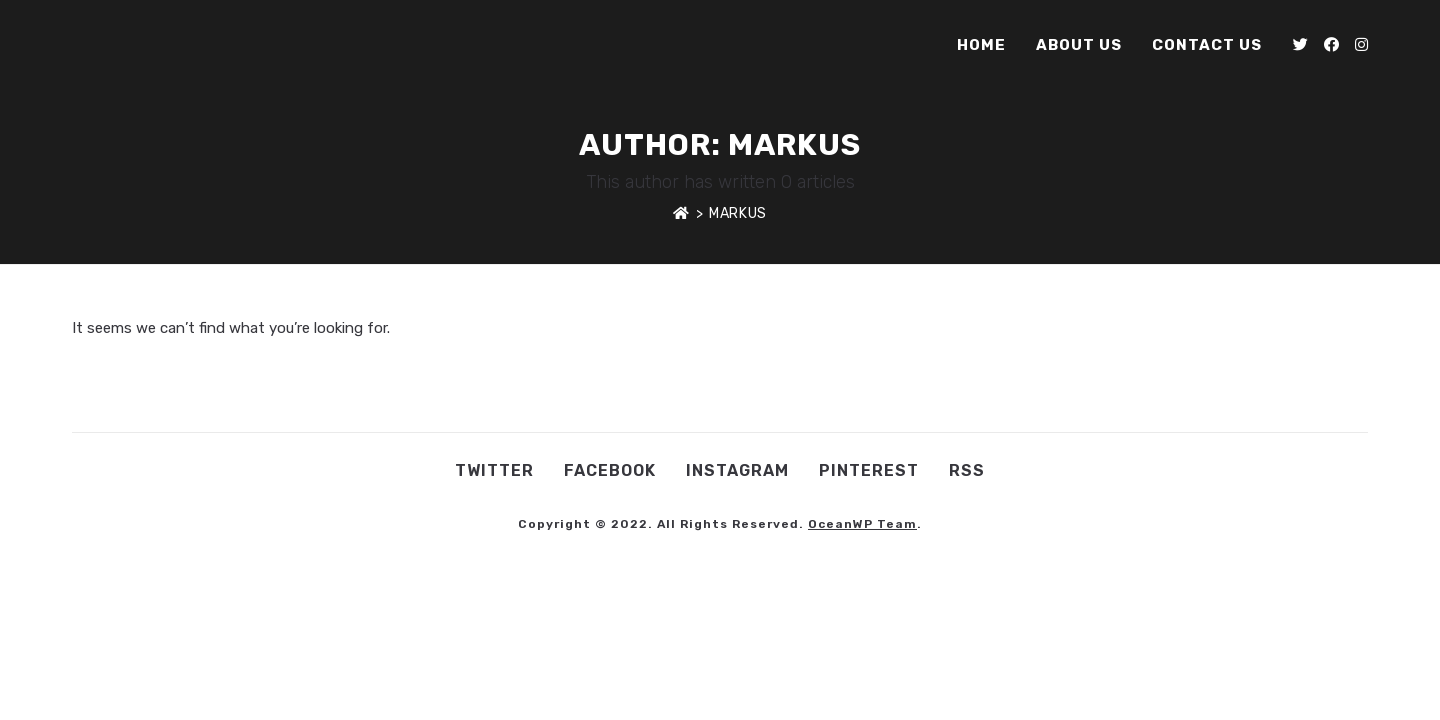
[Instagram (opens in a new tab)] (1361, 45)
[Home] (681, 213)
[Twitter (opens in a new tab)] (1300, 45)
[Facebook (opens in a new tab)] (1331, 45)
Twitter (494, 470)
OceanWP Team (862, 524)
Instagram (737, 470)
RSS (967, 470)
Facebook (610, 470)
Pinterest (869, 470)
